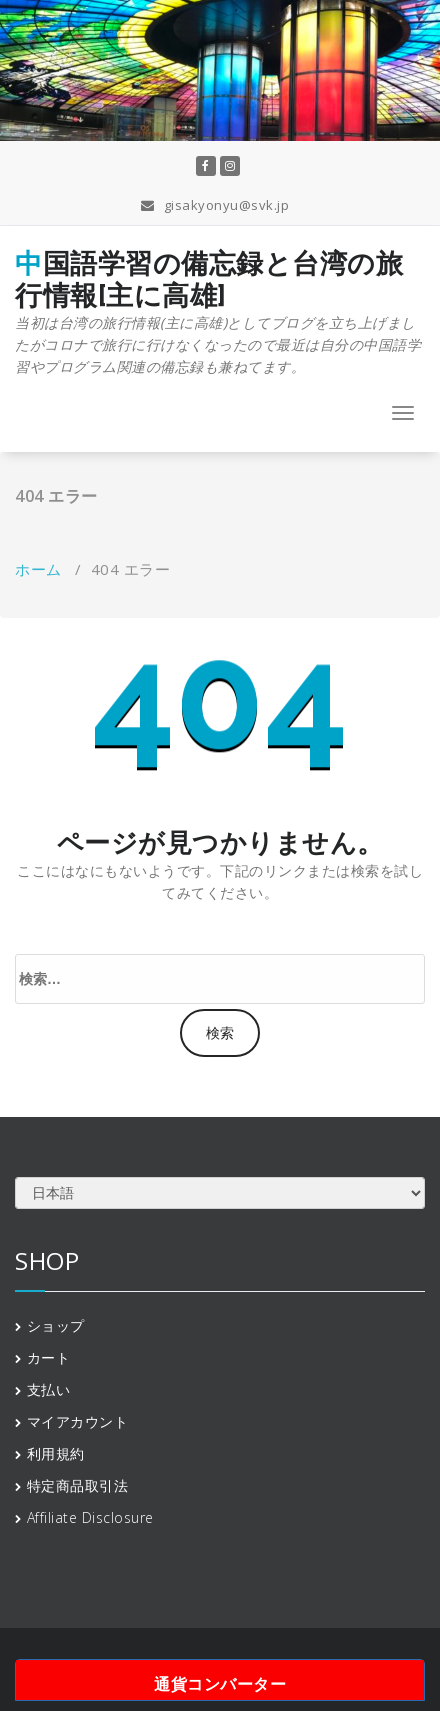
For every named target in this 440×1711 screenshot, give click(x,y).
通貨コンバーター (220, 1684)
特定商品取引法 (78, 1485)
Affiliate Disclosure (90, 1517)
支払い (49, 1389)
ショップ (56, 1325)
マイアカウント (78, 1421)
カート (49, 1357)
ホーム (38, 569)
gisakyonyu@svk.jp (215, 205)
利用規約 (56, 1453)
